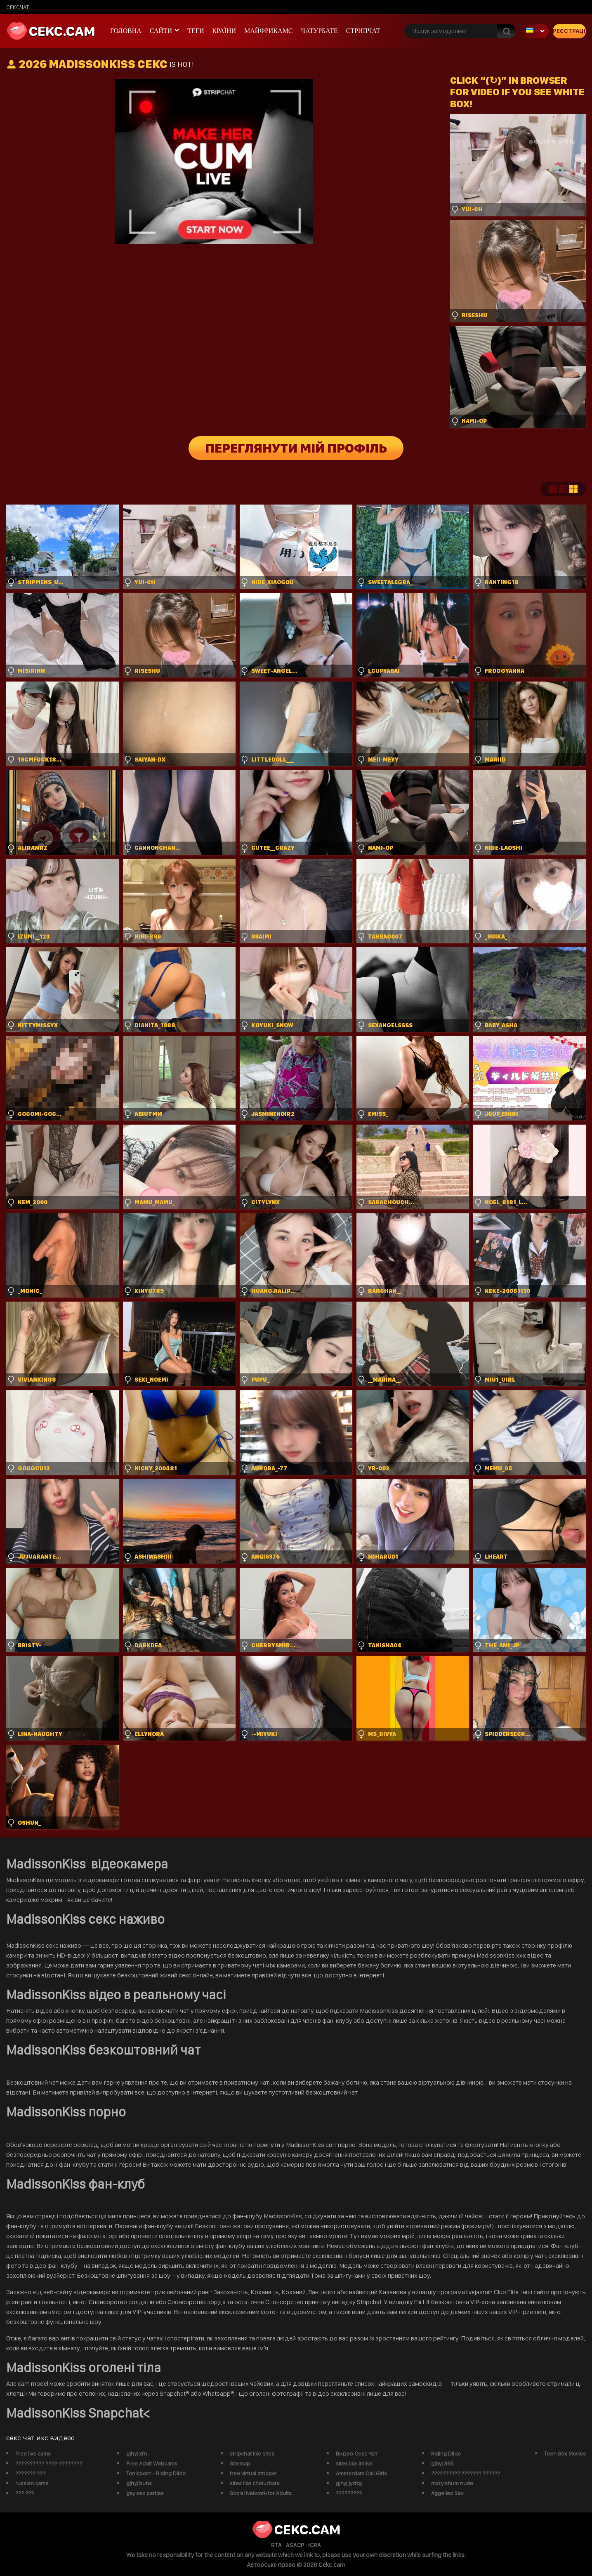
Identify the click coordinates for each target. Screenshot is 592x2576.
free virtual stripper (253, 2473)
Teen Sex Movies (565, 2453)
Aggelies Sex (447, 2493)
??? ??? (24, 2493)
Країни (224, 30)
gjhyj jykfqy (349, 2483)
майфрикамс (268, 30)
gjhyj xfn (136, 2453)
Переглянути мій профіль (296, 448)
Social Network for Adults (261, 2493)
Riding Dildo (446, 2453)
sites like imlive (354, 2463)
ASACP (295, 2545)
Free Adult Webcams (151, 2463)
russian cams (31, 2483)
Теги (195, 30)
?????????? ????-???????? (48, 2463)
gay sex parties (145, 2493)
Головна (126, 30)
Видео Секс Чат (356, 2453)
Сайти (161, 30)
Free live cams (33, 2453)
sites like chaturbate (255, 2483)
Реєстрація (569, 31)
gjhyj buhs (139, 2483)
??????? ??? (30, 2473)
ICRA (314, 2545)
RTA (276, 2545)
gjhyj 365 (442, 2463)
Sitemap (240, 2463)
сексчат (17, 7)
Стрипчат (363, 30)
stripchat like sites (252, 2453)
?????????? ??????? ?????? (465, 2473)
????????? (349, 2493)
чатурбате (319, 30)
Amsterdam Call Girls (361, 2473)
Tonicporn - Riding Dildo (156, 2473)
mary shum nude (452, 2483)
